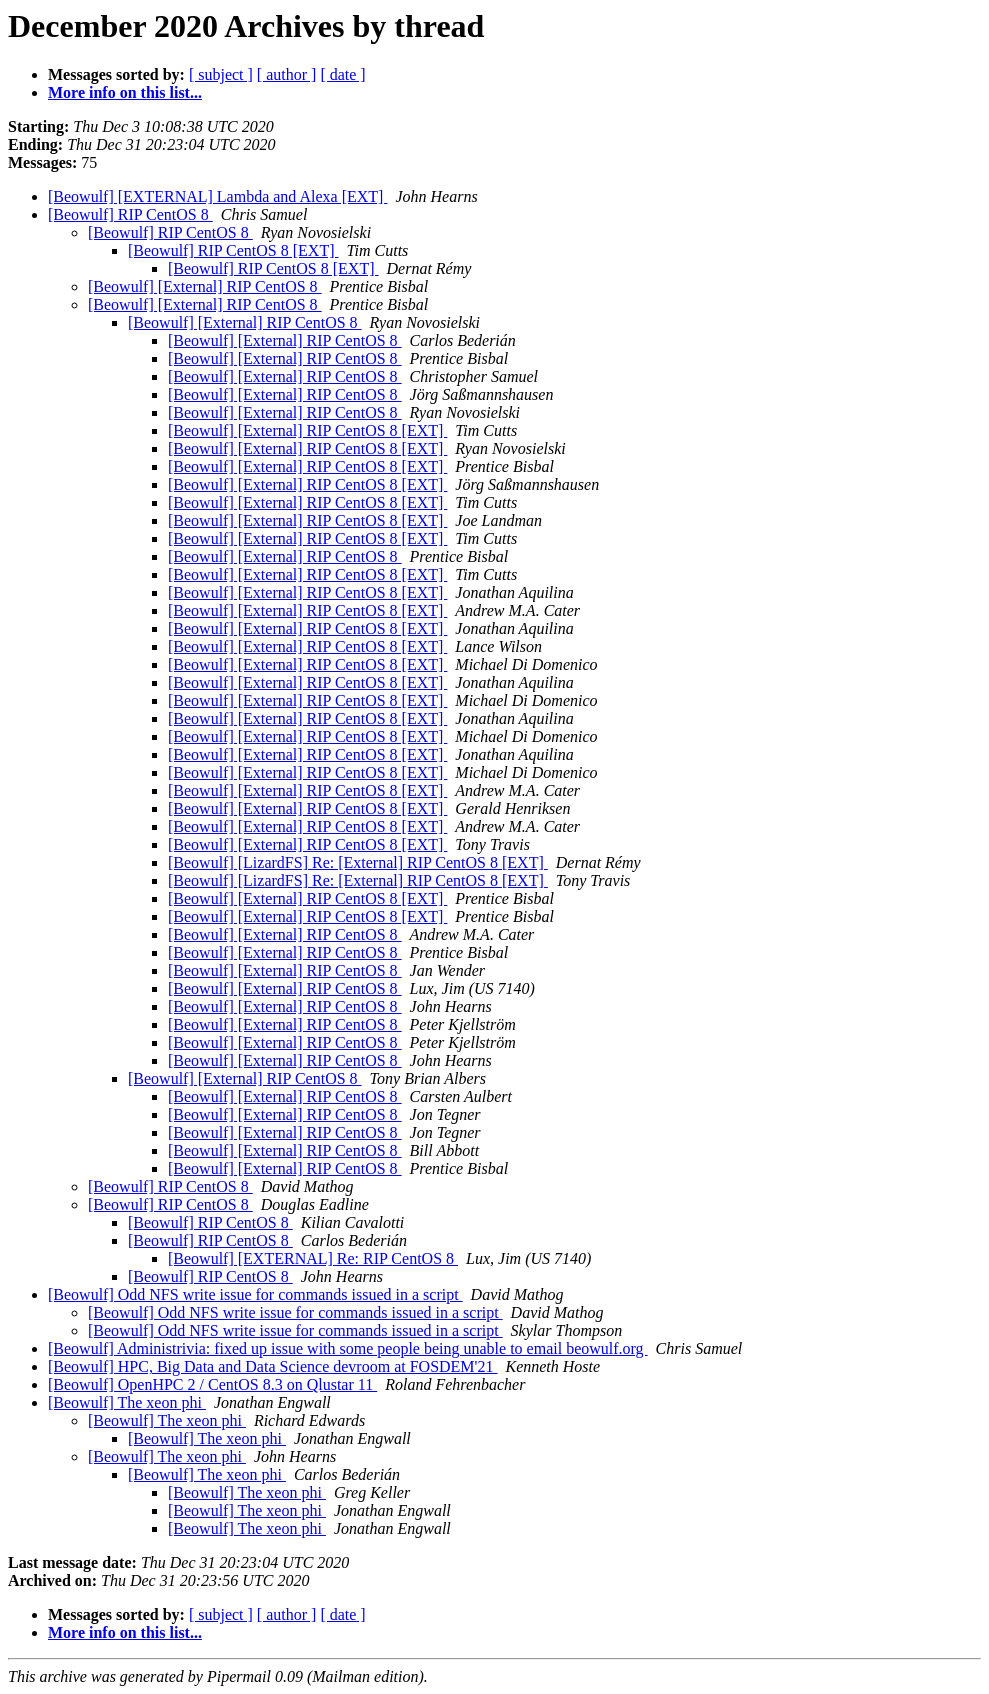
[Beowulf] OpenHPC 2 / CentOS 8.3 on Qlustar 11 (212, 1384)
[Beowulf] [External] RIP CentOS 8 (205, 286)
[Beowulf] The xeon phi (127, 1402)
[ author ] (287, 74)
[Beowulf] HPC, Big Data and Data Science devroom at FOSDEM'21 (272, 1366)
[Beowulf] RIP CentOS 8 (130, 214)
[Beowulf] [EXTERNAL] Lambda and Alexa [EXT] (217, 196)
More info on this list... (125, 92)
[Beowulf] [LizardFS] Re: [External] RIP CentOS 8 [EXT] (358, 862)
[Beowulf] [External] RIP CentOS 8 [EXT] (307, 430)
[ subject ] (221, 74)
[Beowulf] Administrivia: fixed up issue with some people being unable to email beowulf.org (348, 1348)
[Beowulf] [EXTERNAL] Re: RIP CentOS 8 (313, 1258)
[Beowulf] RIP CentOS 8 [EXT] (233, 250)
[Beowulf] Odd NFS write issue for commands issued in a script (255, 1294)
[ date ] (342, 74)
